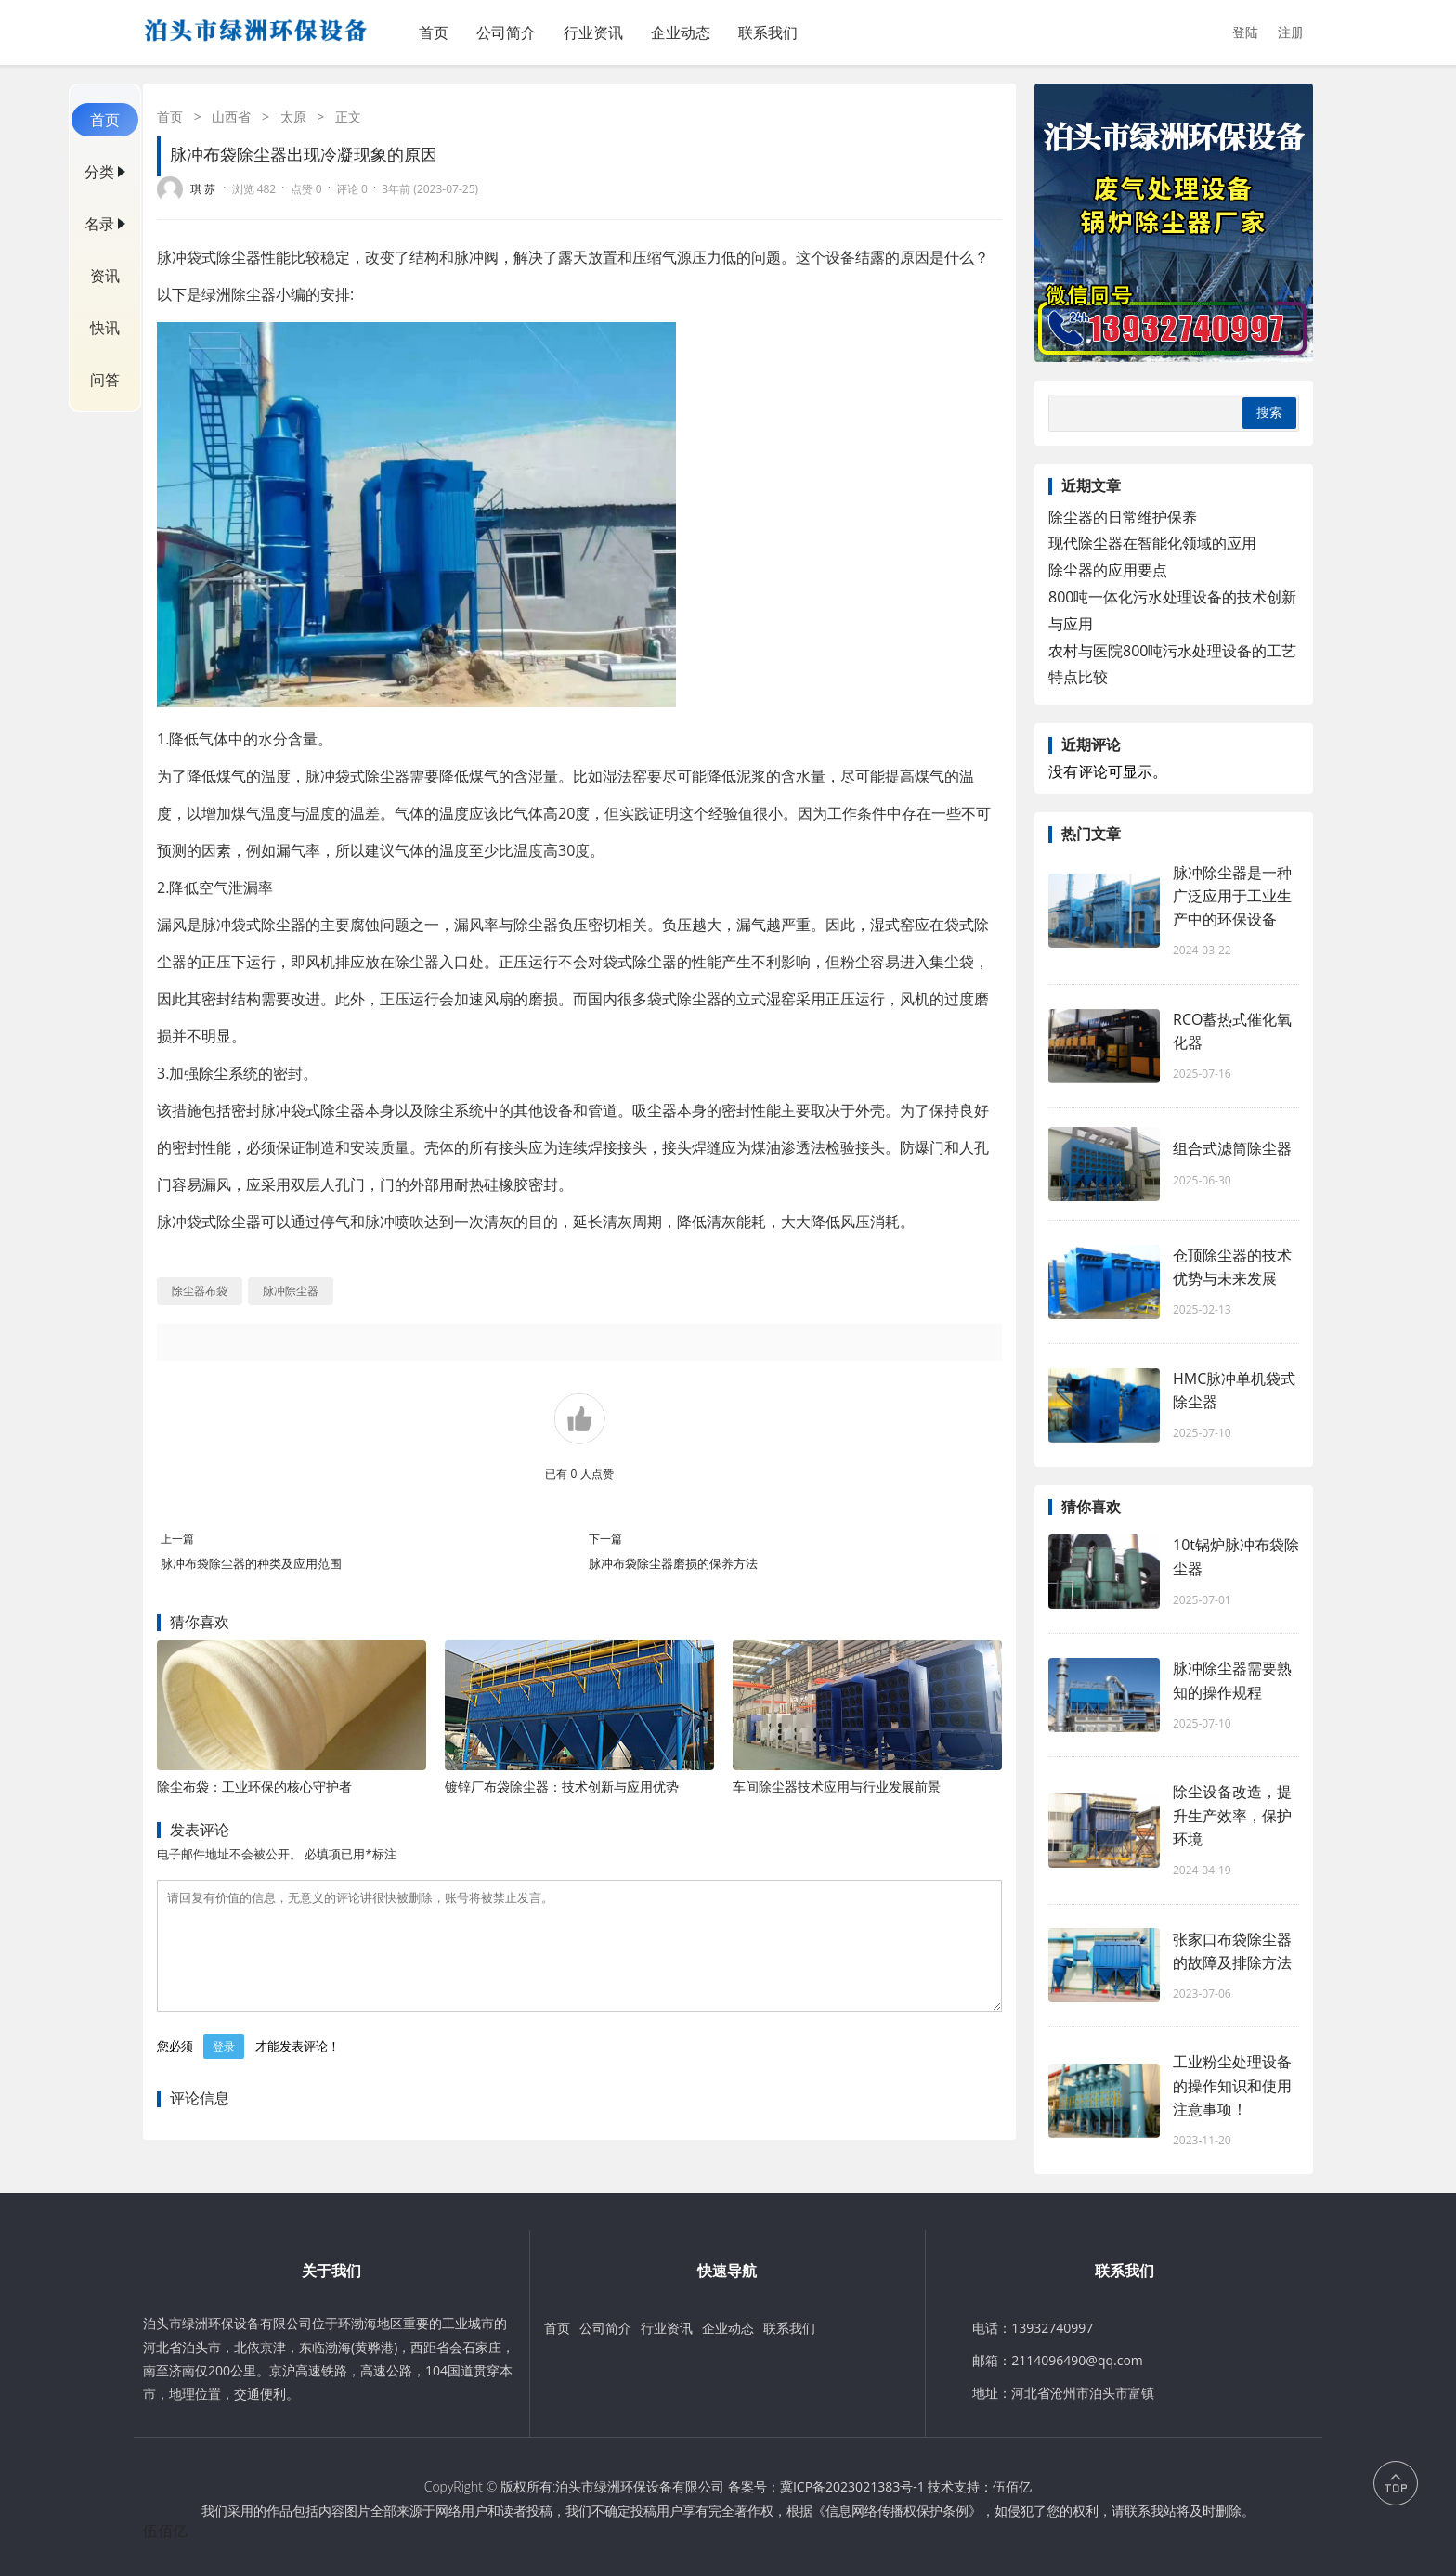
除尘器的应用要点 (1107, 570)
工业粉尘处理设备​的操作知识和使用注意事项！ (1232, 2085)
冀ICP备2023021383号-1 (852, 2486)
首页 (433, 32)
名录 (99, 224)
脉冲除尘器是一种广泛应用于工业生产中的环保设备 (1232, 895)
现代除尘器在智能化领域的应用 (1152, 543)
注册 (1291, 32)
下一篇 (605, 1539)
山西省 (231, 116)
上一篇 (177, 1539)
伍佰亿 (1012, 2486)
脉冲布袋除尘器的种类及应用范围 (251, 1563)
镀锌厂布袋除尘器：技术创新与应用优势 (562, 1786)
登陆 (1245, 32)
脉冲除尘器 (290, 1291)
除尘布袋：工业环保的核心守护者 (254, 1786)
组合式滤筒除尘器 (1232, 1148)
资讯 (105, 275)
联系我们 (768, 32)
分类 (99, 172)
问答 (105, 379)
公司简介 (506, 32)
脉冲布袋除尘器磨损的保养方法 (673, 1563)
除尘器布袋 (200, 1291)
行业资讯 (593, 32)
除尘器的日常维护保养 (1122, 517)
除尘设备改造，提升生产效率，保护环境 (1232, 1814)
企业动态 (680, 32)
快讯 (105, 327)
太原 (293, 116)
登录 (224, 2069)
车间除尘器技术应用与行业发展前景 (837, 1786)
